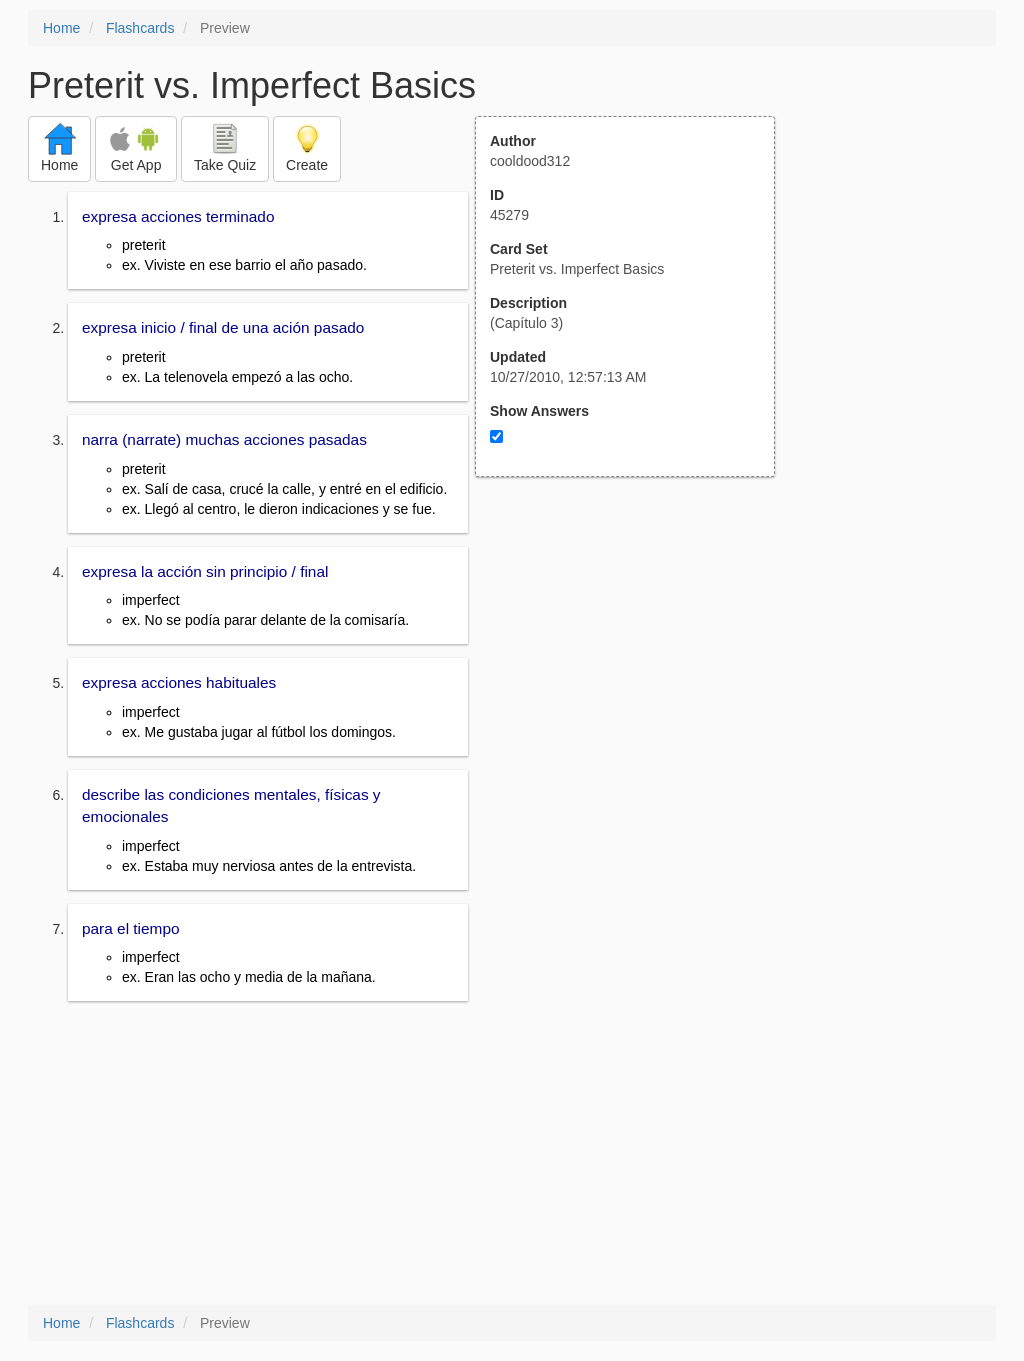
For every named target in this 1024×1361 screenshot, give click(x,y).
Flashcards (140, 28)
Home (61, 28)
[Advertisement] (636, 673)
